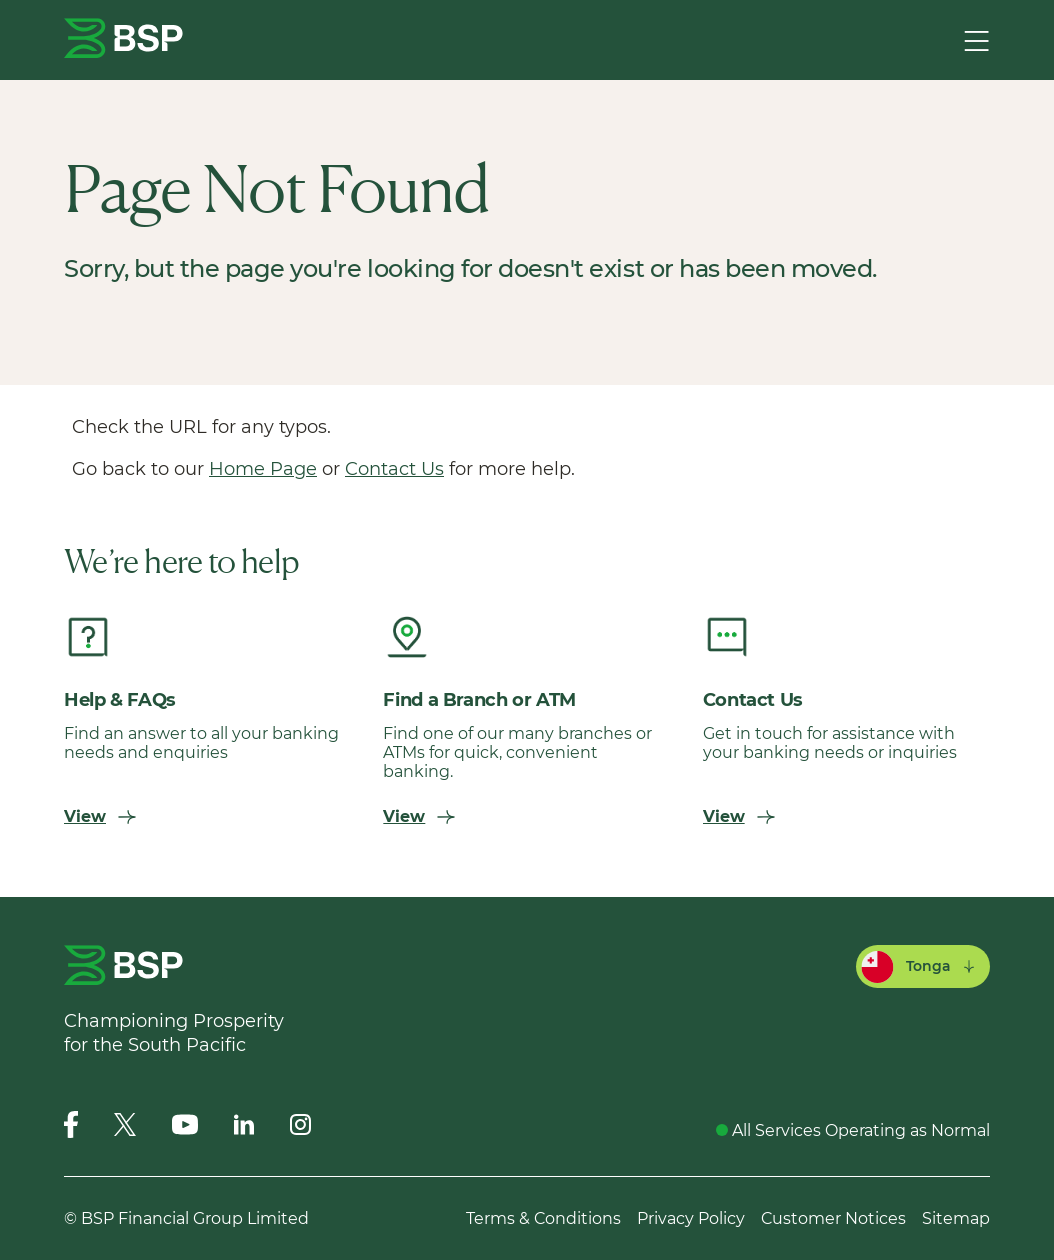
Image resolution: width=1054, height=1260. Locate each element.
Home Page (263, 469)
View (100, 816)
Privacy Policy (691, 1218)
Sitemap (956, 1218)
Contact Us (394, 469)
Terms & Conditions (543, 1218)
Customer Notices (833, 1218)
